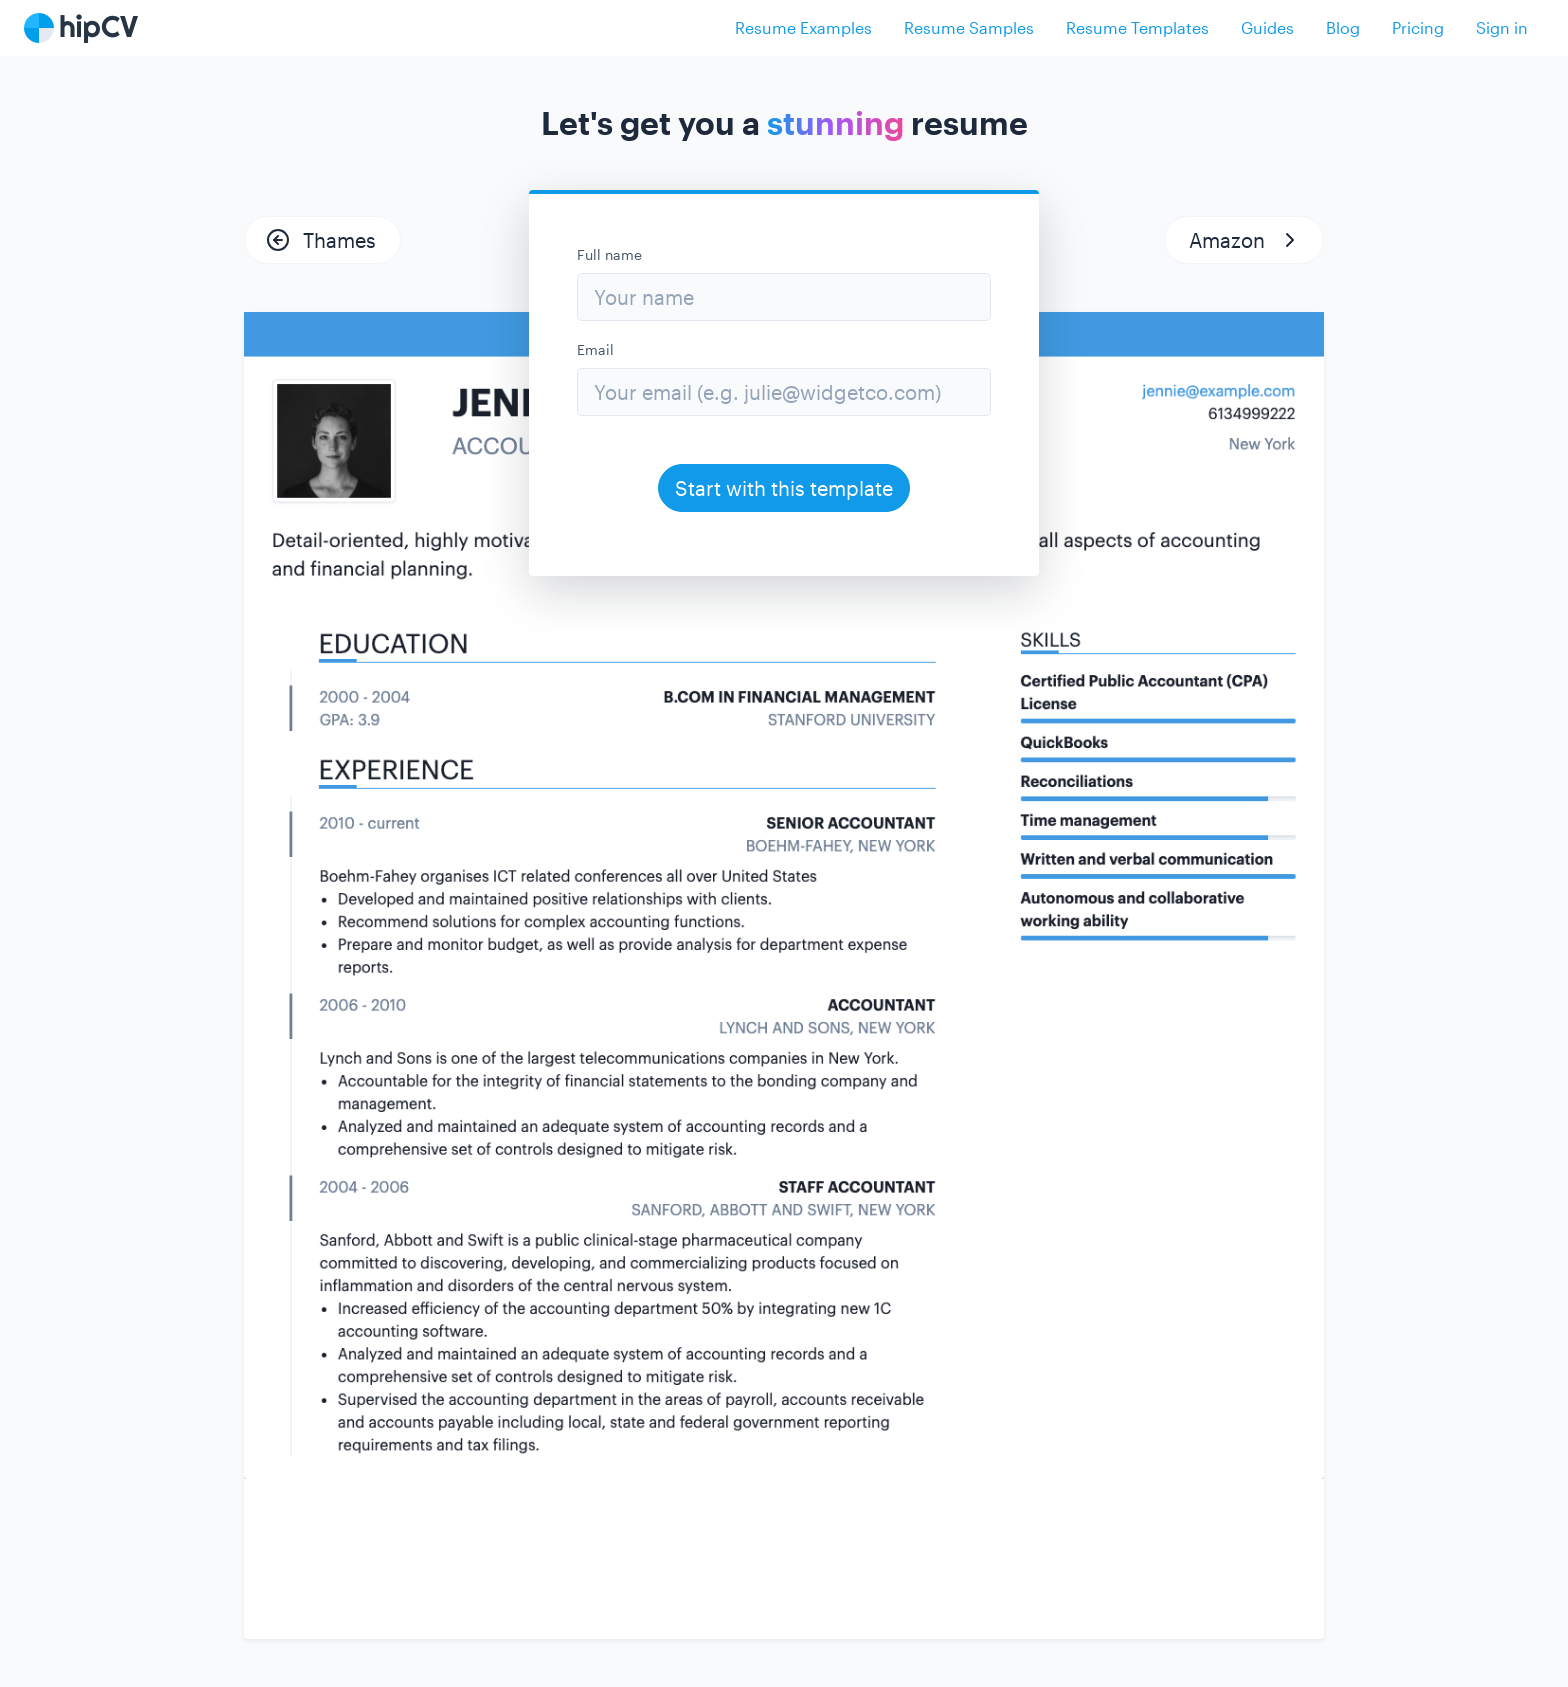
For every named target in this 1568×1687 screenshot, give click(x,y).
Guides (1267, 27)
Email (595, 349)
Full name (609, 254)
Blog (1343, 27)
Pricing (1418, 27)
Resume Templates (1137, 27)
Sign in (1502, 27)
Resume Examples (803, 27)
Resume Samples (969, 27)
